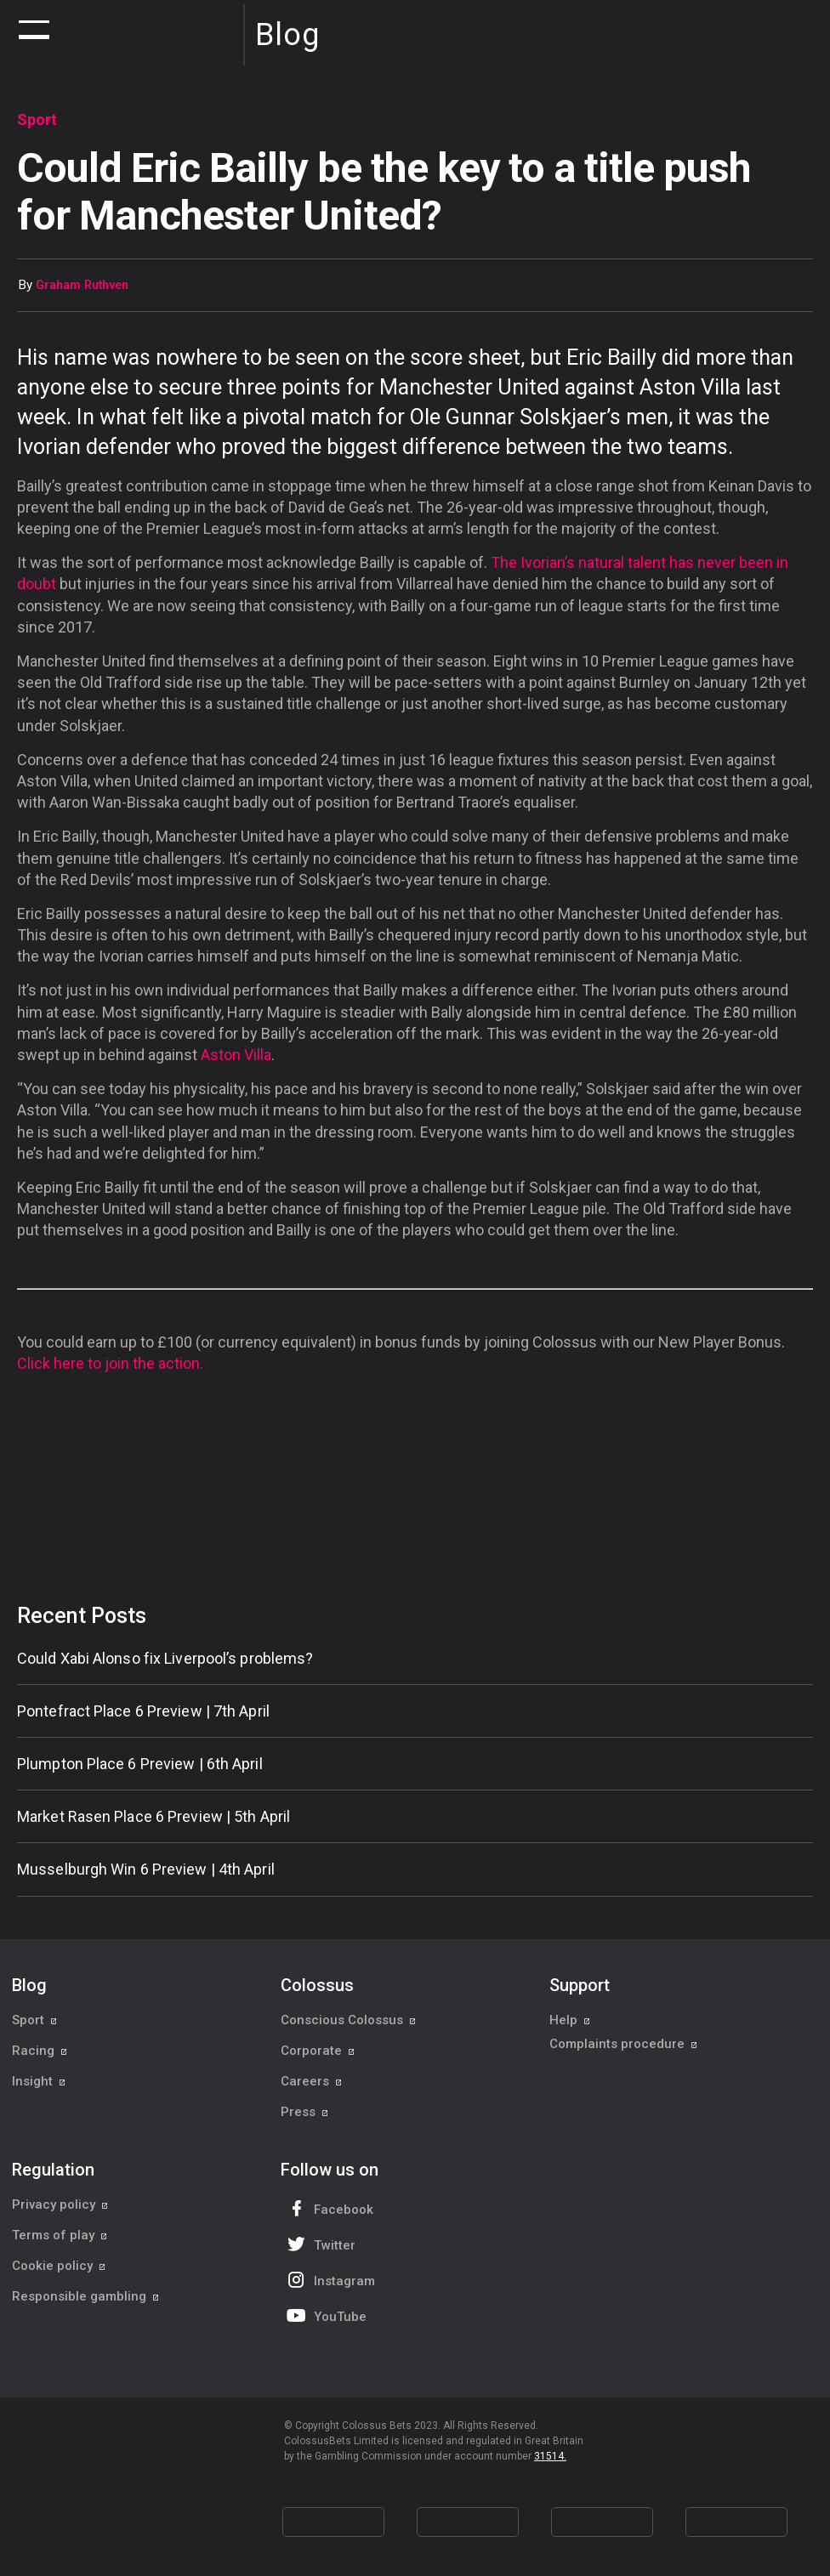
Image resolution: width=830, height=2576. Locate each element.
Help (570, 2020)
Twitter (319, 2244)
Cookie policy (59, 2265)
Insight (39, 2081)
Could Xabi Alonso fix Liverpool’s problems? (165, 1658)
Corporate (318, 2050)
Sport (35, 2020)
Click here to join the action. (110, 1363)
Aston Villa (236, 1055)
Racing (40, 2050)
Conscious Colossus (349, 2020)
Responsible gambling (86, 2296)
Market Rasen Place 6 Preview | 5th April (153, 1816)
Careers (312, 2081)
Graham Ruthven (82, 285)
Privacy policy (60, 2204)
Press (305, 2111)
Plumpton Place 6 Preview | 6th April (140, 1764)
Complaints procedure (623, 2050)
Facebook (328, 2208)
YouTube (325, 2315)
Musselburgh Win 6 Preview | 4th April (146, 1869)
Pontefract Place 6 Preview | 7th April (143, 1711)
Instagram (329, 2280)
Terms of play (60, 2235)
